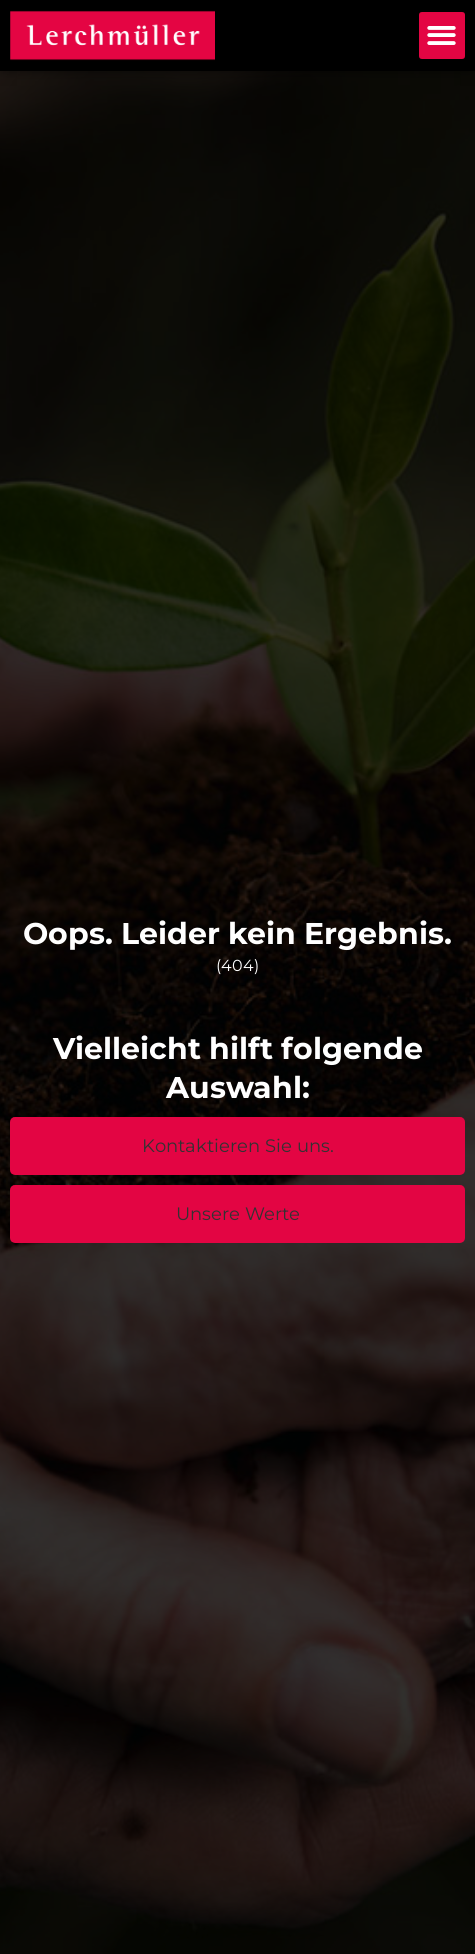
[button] (442, 35)
